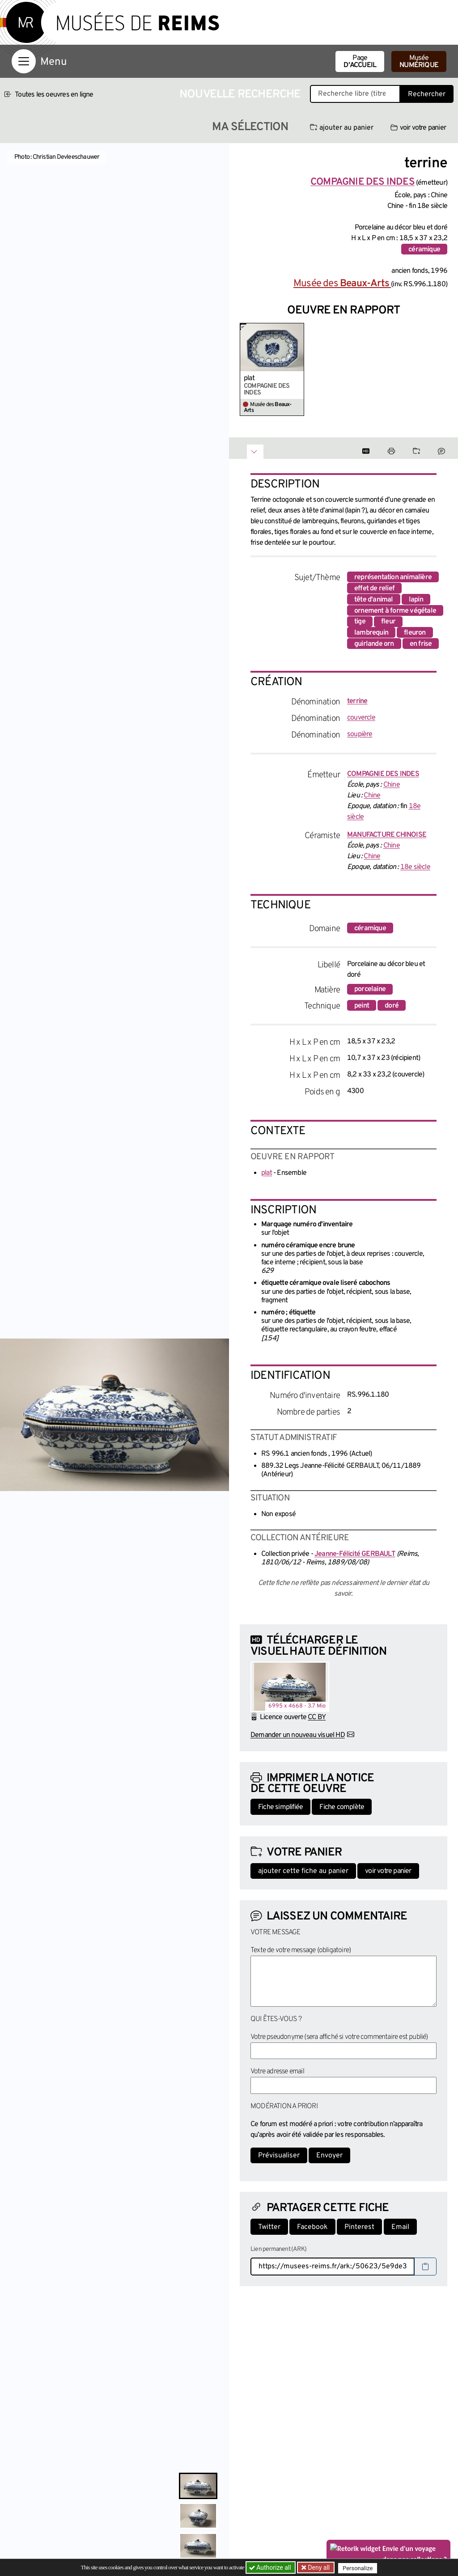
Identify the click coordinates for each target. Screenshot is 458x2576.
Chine (391, 784)
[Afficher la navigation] (24, 61)
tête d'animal (373, 599)
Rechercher (426, 94)
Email (400, 2227)
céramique (424, 249)
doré (392, 1005)
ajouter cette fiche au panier (303, 1871)
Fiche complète (341, 1807)
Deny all (319, 2567)
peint (361, 1005)
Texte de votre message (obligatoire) (300, 1950)
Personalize (360, 2567)
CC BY (317, 1717)
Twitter (269, 2227)
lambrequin (371, 632)
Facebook (312, 2227)
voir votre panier (418, 127)
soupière (360, 734)
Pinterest (359, 2227)
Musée (418, 62)
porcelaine (370, 989)
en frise (421, 644)
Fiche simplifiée (280, 1807)
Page (360, 62)
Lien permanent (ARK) (278, 2249)
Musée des (342, 283)
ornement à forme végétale (395, 610)
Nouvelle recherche (240, 94)
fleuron (414, 632)
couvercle (361, 717)
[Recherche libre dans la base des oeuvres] (355, 94)
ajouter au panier (341, 127)
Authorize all (270, 2567)
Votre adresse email (277, 2071)
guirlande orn (374, 644)
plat (249, 378)
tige (359, 621)
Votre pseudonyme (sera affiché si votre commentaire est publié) (339, 2037)
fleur (388, 621)
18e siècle (415, 867)
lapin (416, 599)
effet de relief (374, 588)
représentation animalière (393, 577)
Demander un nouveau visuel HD (297, 1735)
